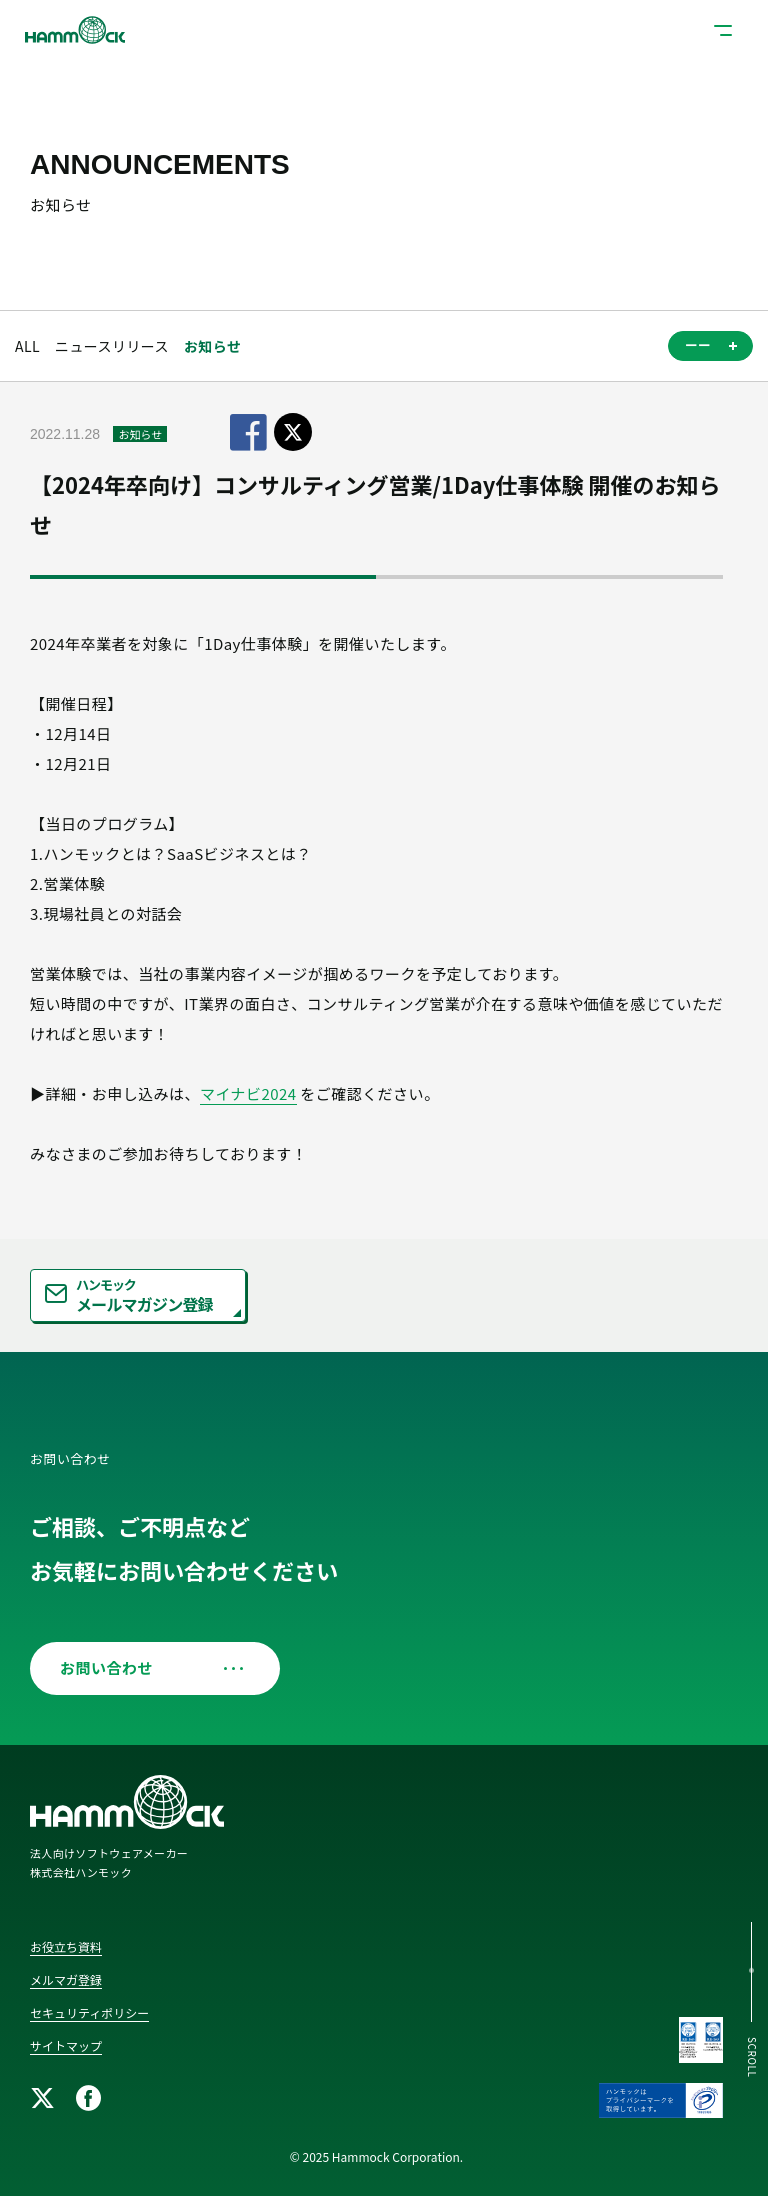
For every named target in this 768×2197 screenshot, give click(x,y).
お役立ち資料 (66, 1946)
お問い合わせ (147, 1667)
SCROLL (752, 2057)
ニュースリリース (112, 346)
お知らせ (212, 346)
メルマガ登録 (66, 1979)
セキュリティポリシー (89, 2012)
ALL (27, 346)
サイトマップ (66, 2045)
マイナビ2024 (248, 1093)
